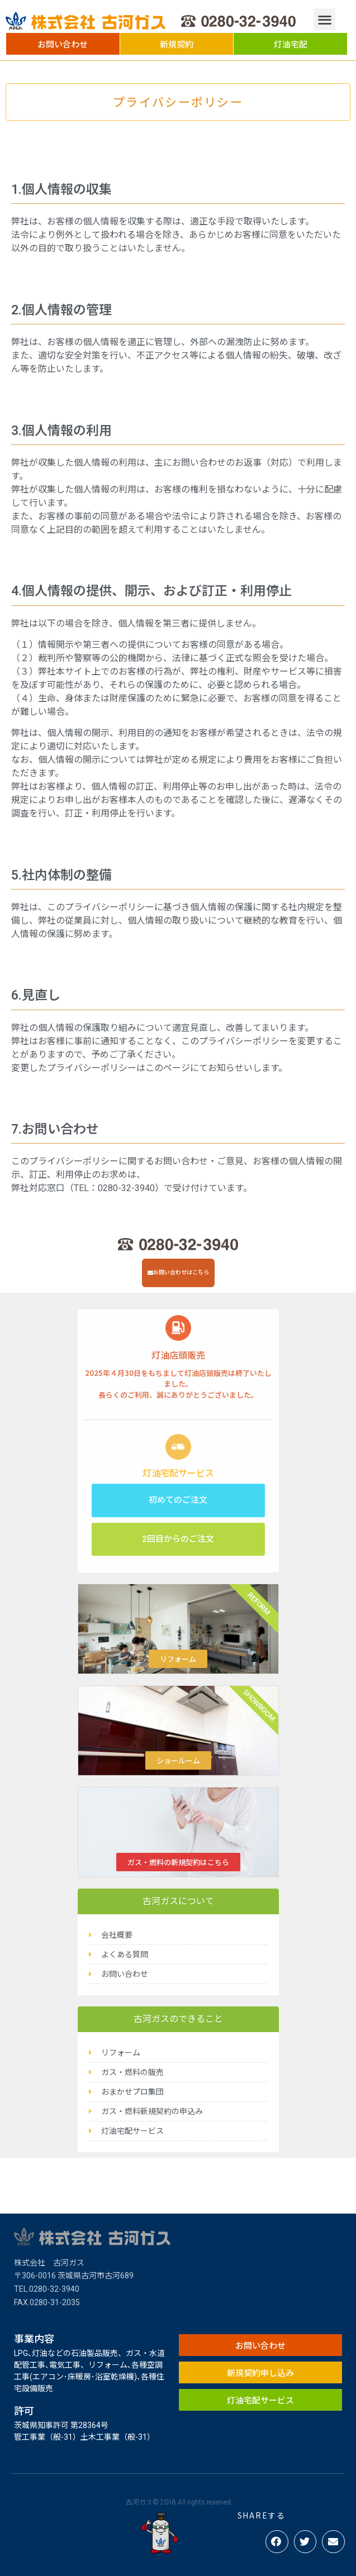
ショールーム (178, 1760)
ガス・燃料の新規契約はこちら (178, 1862)
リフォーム (178, 1658)
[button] (63, 44)
